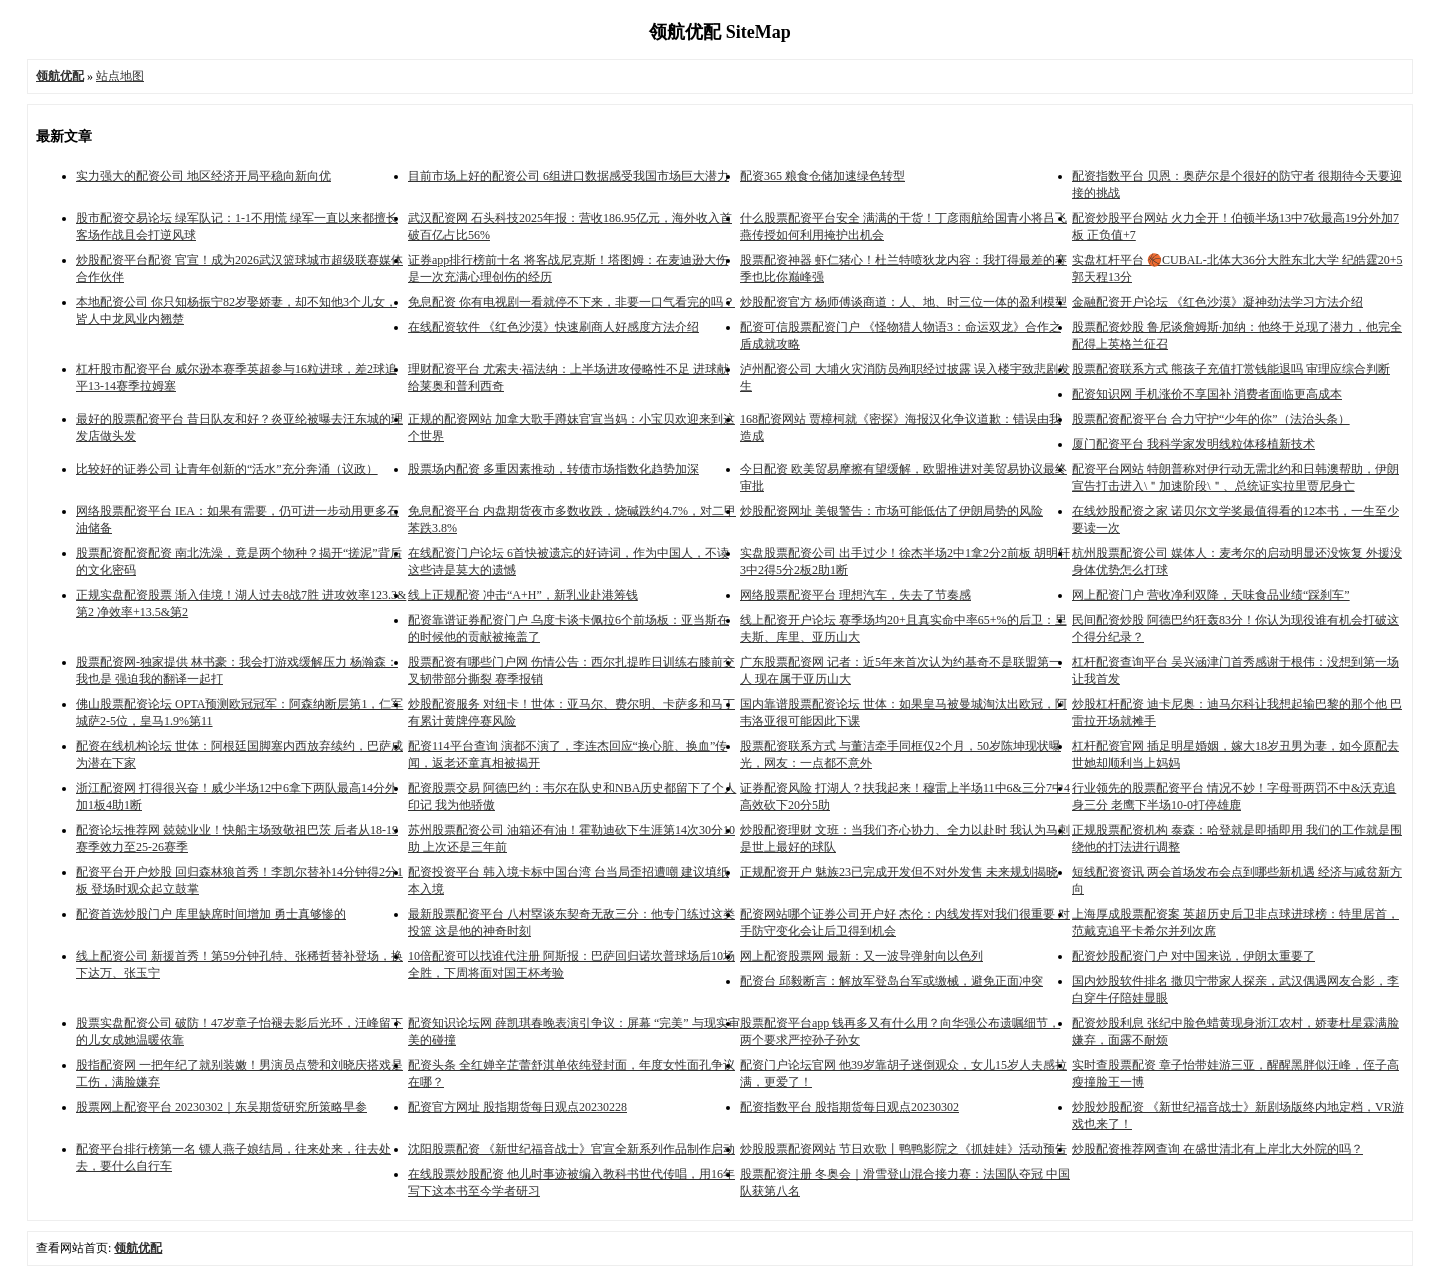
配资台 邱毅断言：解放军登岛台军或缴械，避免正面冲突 (891, 981)
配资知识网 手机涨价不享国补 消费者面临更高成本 (1207, 394)
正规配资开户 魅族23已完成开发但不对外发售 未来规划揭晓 (899, 872)
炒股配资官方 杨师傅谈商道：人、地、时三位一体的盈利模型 (903, 302)
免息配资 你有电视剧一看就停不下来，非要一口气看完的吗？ (571, 302)
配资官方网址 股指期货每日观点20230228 (517, 1107)
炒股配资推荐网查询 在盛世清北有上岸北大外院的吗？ (1217, 1149)
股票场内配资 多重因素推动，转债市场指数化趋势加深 (553, 469)
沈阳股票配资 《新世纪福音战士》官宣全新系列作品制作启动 (571, 1149)
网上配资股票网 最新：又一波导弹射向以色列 (861, 956)
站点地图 (120, 76)
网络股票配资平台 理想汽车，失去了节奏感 (855, 595)
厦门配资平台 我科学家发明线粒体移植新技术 (1193, 444)
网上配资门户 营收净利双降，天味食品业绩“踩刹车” (1211, 595)
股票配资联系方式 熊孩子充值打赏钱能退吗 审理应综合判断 (1231, 369)
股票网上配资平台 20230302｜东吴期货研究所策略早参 (221, 1107)
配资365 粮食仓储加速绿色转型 (822, 176)
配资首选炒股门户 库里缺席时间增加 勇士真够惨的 (211, 914)
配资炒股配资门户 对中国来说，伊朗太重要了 (1193, 956)
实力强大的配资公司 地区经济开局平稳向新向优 (203, 176)
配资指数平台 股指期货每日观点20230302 (849, 1107)
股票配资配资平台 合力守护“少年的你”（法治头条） (1211, 419)
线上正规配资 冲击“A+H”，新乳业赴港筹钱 (523, 595)
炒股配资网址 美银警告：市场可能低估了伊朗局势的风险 (891, 511)
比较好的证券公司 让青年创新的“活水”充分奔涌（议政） (227, 469)
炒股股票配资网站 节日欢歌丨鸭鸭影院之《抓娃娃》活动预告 (903, 1149)
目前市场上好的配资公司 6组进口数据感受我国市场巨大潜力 (568, 176)
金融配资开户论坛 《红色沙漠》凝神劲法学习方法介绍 (1217, 302)
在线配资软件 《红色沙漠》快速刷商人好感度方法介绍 (553, 327)
